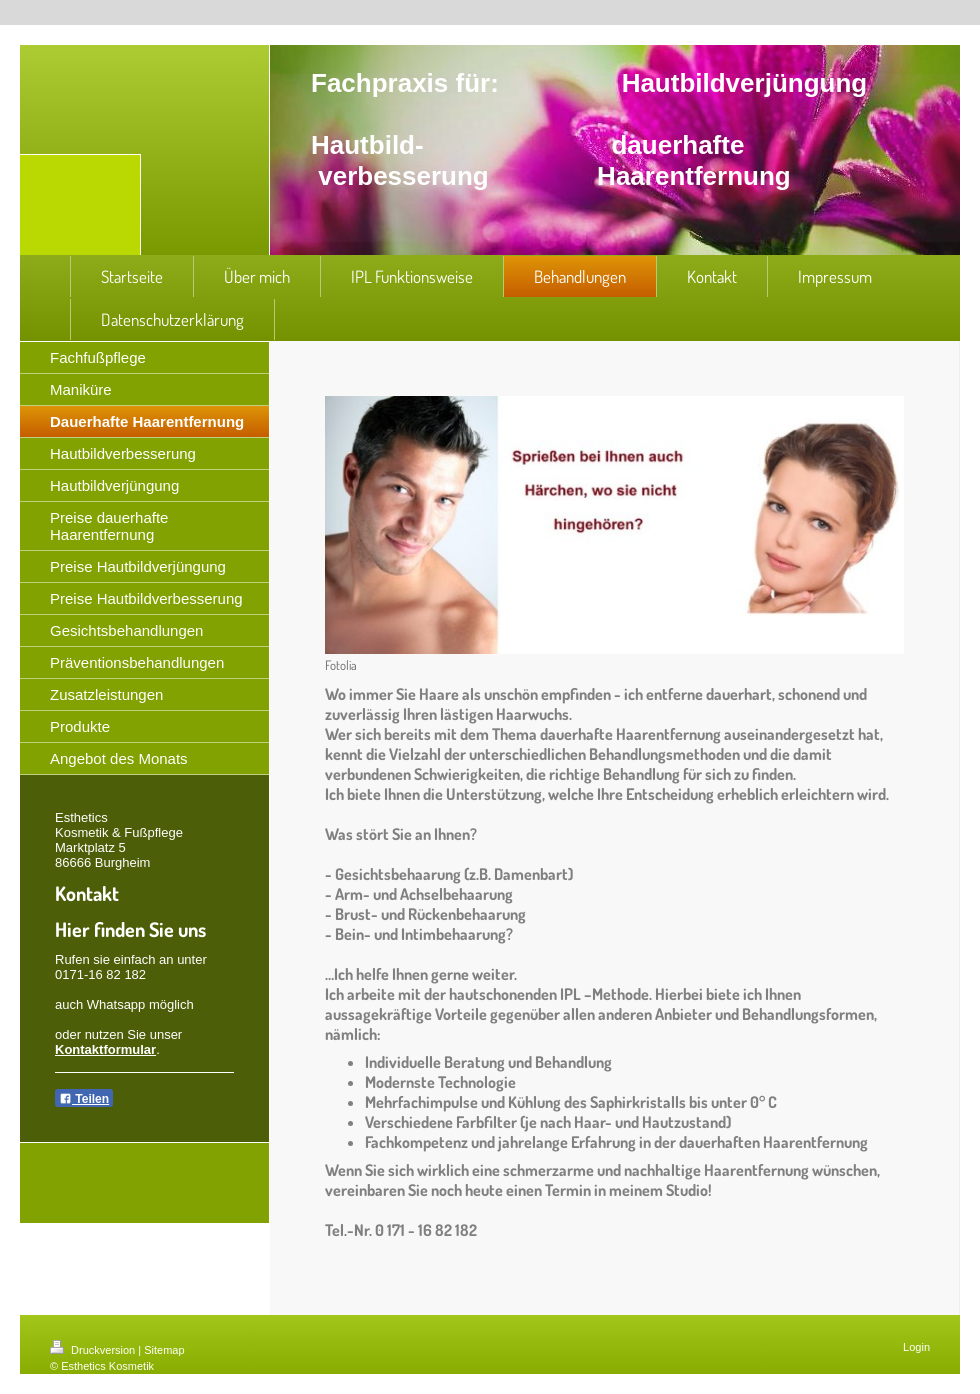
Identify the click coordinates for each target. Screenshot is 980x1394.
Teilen (84, 1099)
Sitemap (164, 1350)
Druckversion (94, 1350)
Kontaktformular (105, 1049)
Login (916, 1347)
